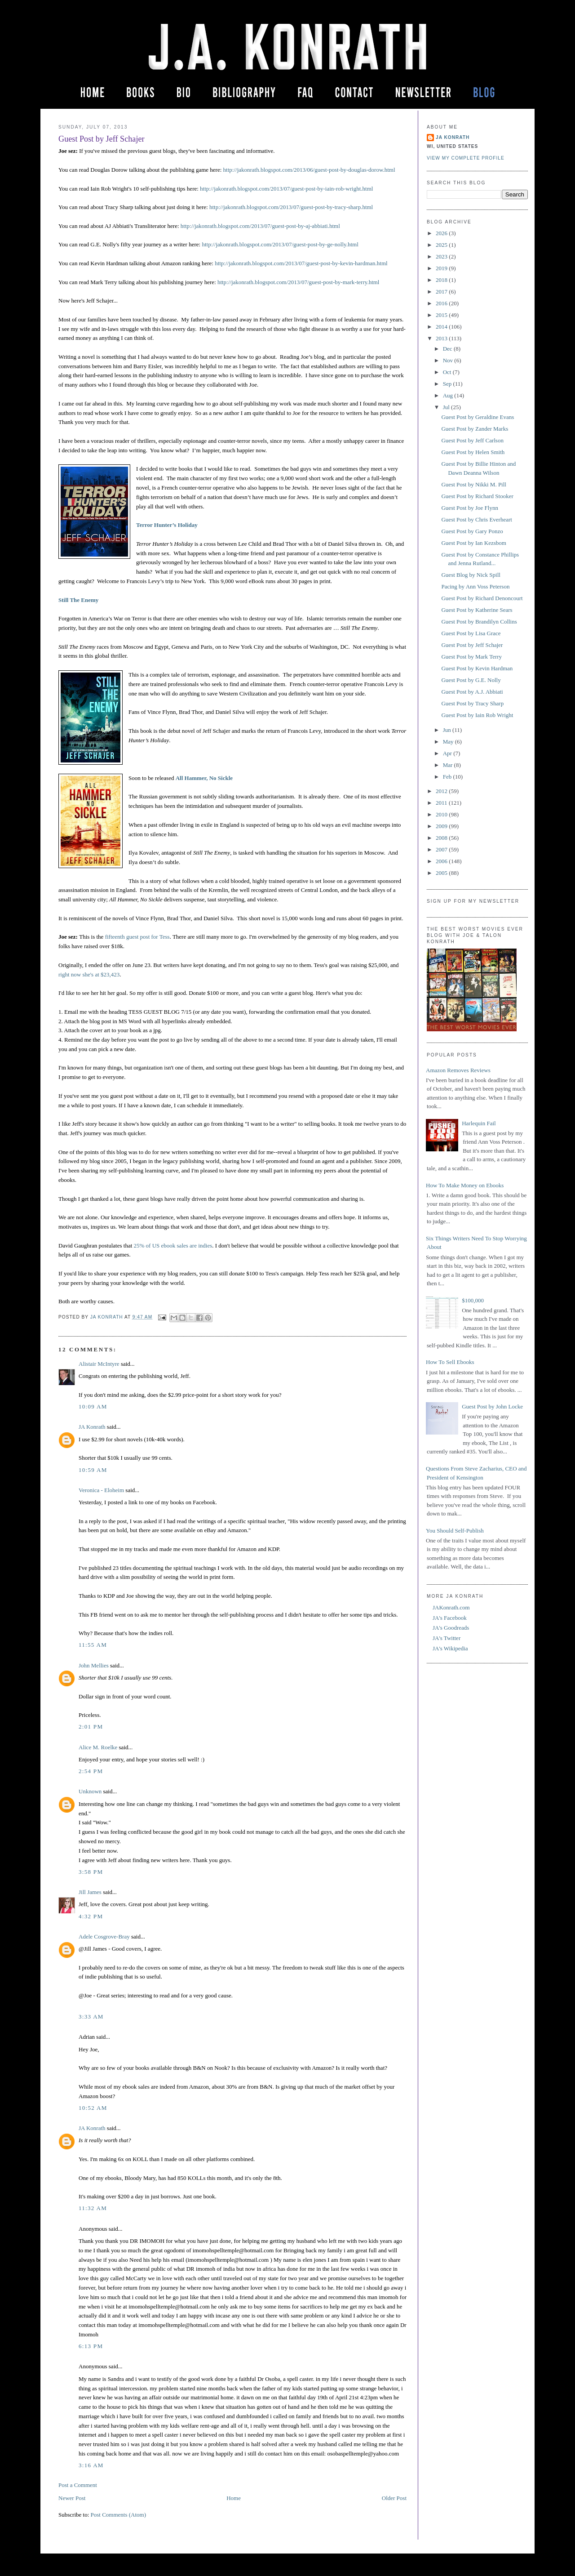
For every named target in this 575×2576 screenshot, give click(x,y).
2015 (442, 315)
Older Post (394, 2498)
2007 (442, 849)
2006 (442, 861)
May (449, 741)
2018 (442, 279)
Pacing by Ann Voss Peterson (475, 586)
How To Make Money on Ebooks (465, 1185)
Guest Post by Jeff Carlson (472, 440)
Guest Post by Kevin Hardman (477, 668)
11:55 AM (93, 1644)
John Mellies (94, 1665)
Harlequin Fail (478, 1123)
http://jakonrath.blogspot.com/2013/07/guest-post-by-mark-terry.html (298, 282)
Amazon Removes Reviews (458, 1070)
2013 (442, 338)
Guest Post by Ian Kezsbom (473, 542)
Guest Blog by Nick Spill (470, 574)
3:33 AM (91, 2016)
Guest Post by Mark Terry (471, 656)
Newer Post (71, 2498)
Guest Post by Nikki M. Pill (473, 484)
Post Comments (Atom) (118, 2514)
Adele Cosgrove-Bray (104, 1936)
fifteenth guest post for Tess (137, 936)
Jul (447, 407)
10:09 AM (93, 1406)
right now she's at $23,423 (88, 974)
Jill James (90, 1892)
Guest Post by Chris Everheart (476, 519)
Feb (448, 776)
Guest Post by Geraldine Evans (477, 417)
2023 (442, 256)
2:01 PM (91, 1726)
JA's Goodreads (451, 1627)
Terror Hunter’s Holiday (167, 524)
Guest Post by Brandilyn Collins (479, 621)
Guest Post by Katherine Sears (476, 609)
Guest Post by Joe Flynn (469, 507)
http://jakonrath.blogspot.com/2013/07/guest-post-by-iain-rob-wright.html (286, 188)
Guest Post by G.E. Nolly (470, 680)
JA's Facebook (450, 1617)
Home (233, 2498)
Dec (448, 348)
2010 (442, 814)
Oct (448, 372)
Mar (448, 765)
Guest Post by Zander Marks (474, 428)
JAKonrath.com (451, 1607)
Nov (449, 360)
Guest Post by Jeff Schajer (472, 645)
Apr (448, 753)
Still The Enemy (78, 600)
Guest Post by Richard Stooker (477, 496)
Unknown (90, 1791)
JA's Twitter (446, 1638)
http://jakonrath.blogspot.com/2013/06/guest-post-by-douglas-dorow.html (309, 169)
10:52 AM (93, 2107)
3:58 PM (91, 1871)
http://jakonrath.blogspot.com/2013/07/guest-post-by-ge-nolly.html (280, 244)
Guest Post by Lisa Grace (470, 633)
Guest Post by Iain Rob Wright (477, 715)
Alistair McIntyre (99, 1363)
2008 (442, 837)
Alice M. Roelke (98, 1747)
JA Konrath (92, 1426)
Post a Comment (77, 2485)
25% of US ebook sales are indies (173, 1245)
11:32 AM (93, 2208)
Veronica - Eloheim (101, 1490)
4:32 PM (91, 1916)
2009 (442, 826)
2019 (442, 268)
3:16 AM (91, 2465)
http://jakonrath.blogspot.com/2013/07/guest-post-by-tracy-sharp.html (291, 207)
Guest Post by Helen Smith (472, 452)
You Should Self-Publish (455, 1530)
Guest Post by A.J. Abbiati (472, 691)
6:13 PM (91, 2346)
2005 (442, 872)
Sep (448, 383)
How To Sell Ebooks (450, 1362)
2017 (442, 291)
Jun (447, 729)
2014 (442, 326)
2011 (442, 802)
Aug (449, 395)
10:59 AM (93, 1469)
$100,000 (473, 1300)
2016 (442, 303)
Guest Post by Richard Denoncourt (481, 598)
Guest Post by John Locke (492, 1406)
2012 (442, 791)
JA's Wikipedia (450, 1648)
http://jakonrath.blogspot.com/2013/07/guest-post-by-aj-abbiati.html (260, 226)
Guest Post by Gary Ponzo (472, 531)
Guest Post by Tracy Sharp (472, 703)
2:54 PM (91, 1771)
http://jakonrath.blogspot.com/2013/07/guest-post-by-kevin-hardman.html (301, 263)
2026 (442, 233)
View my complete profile (465, 158)
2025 (442, 244)
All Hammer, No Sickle (204, 778)
